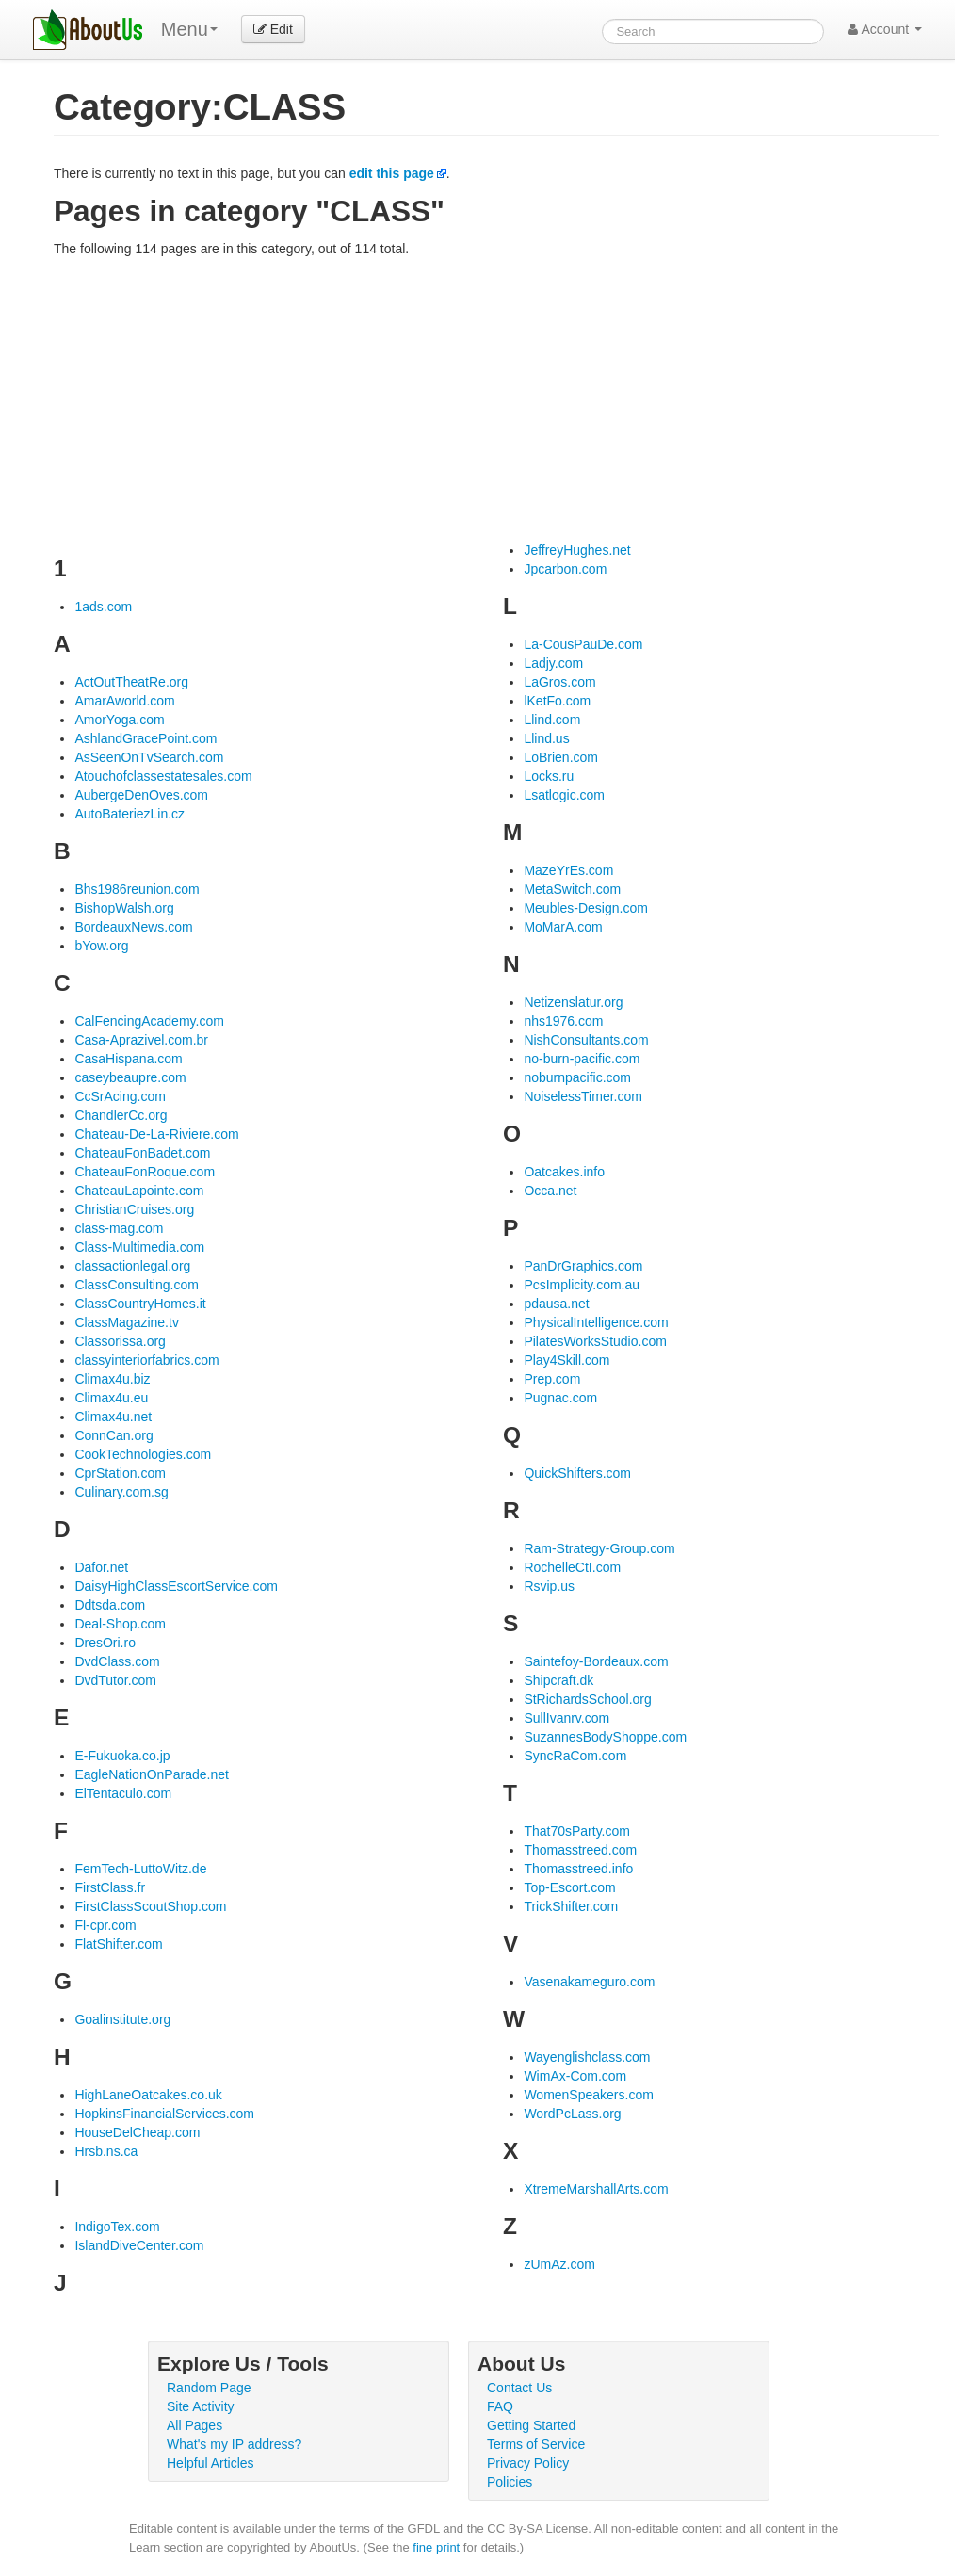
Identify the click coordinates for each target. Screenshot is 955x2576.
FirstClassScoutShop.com (150, 1906)
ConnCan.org (113, 1435)
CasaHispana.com (128, 1058)
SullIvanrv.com (566, 1717)
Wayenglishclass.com (587, 2057)
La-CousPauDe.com (583, 644)
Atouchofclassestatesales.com (162, 776)
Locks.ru (549, 776)
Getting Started (531, 2425)
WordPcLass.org (572, 2113)
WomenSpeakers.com (588, 2094)
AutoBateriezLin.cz (129, 813)
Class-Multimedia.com (139, 1247)
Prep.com (552, 1378)
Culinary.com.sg (121, 1491)
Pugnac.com (560, 1397)
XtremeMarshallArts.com (596, 2188)
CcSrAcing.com (119, 1096)
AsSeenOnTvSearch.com (148, 757)
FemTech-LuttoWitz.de (140, 1868)
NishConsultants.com (586, 1039)
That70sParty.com (577, 1831)
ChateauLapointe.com (138, 1190)
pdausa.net (556, 1303)
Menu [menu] (189, 29)
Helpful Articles (210, 2463)
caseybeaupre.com (130, 1077)
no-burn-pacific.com (581, 1058)
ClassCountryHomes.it (139, 1303)
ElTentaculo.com (122, 1793)
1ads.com (103, 606)
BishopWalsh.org (123, 907)
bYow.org (101, 945)
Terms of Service (536, 2444)
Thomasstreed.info (578, 1868)
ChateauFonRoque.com (144, 1171)
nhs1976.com (563, 1021)
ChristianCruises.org (134, 1209)
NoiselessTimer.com (583, 1096)
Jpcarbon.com (565, 568)
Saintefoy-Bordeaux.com (596, 1661)
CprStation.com (119, 1473)
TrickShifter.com (571, 1906)
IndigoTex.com (116, 2226)
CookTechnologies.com (142, 1454)
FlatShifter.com (118, 1944)
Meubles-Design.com (586, 907)
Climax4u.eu (111, 1397)
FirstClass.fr (109, 1887)
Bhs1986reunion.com (136, 889)
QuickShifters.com (577, 1473)
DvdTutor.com (115, 1680)
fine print (436, 2547)
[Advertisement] (496, 399)
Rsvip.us (549, 1586)
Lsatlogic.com (564, 794)
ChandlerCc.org (120, 1115)
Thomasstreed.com (580, 1849)
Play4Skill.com (566, 1360)
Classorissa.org (119, 1341)
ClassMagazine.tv (126, 1322)
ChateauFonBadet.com (142, 1152)
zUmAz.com (559, 2264)
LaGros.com (559, 681)
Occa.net (550, 1190)
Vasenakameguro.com (589, 1981)
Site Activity (201, 2406)
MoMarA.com (563, 926)
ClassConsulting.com (136, 1284)
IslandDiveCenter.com (138, 2245)
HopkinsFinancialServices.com (164, 2113)
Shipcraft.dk (558, 1680)
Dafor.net (101, 1567)
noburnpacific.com (577, 1077)
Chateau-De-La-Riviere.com (156, 1134)
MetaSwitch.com (572, 889)
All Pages (194, 2425)
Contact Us (519, 2387)
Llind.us (546, 738)
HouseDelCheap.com (137, 2132)
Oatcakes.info (564, 1171)
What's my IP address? (234, 2444)
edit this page (391, 173)
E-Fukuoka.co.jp (122, 1755)
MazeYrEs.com (568, 870)
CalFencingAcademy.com (148, 1021)
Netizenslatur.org (573, 1002)
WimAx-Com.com (575, 2075)
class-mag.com (118, 1228)
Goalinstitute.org (122, 2019)
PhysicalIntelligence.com (596, 1322)
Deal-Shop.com (120, 1623)
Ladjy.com (553, 663)
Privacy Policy (528, 2463)
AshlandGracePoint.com (145, 738)
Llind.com (552, 719)
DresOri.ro (105, 1642)
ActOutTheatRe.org (131, 681)
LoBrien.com (561, 757)
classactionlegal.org (132, 1265)
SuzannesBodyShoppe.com (605, 1736)
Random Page (209, 2387)
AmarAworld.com (124, 700)
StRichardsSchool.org (587, 1699)
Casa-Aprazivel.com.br (141, 1039)
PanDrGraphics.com (583, 1265)
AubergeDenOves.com (141, 794)
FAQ (500, 2406)
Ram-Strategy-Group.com (599, 1548)
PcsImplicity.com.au (581, 1284)
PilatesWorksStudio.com (595, 1341)
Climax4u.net (113, 1416)
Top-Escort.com (569, 1887)
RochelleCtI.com (572, 1567)
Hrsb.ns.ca (106, 2151)
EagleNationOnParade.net (151, 1774)
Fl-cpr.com (105, 1925)
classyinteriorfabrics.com (146, 1360)
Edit (273, 29)
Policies (509, 2481)
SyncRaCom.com (575, 1755)
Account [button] (885, 29)
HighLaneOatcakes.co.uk (147, 2094)
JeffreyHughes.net (577, 550)
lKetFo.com (557, 700)
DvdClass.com (116, 1661)
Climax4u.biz (112, 1378)
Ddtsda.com (109, 1604)
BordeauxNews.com (133, 926)
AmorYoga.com (119, 719)
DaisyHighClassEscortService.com (176, 1586)
